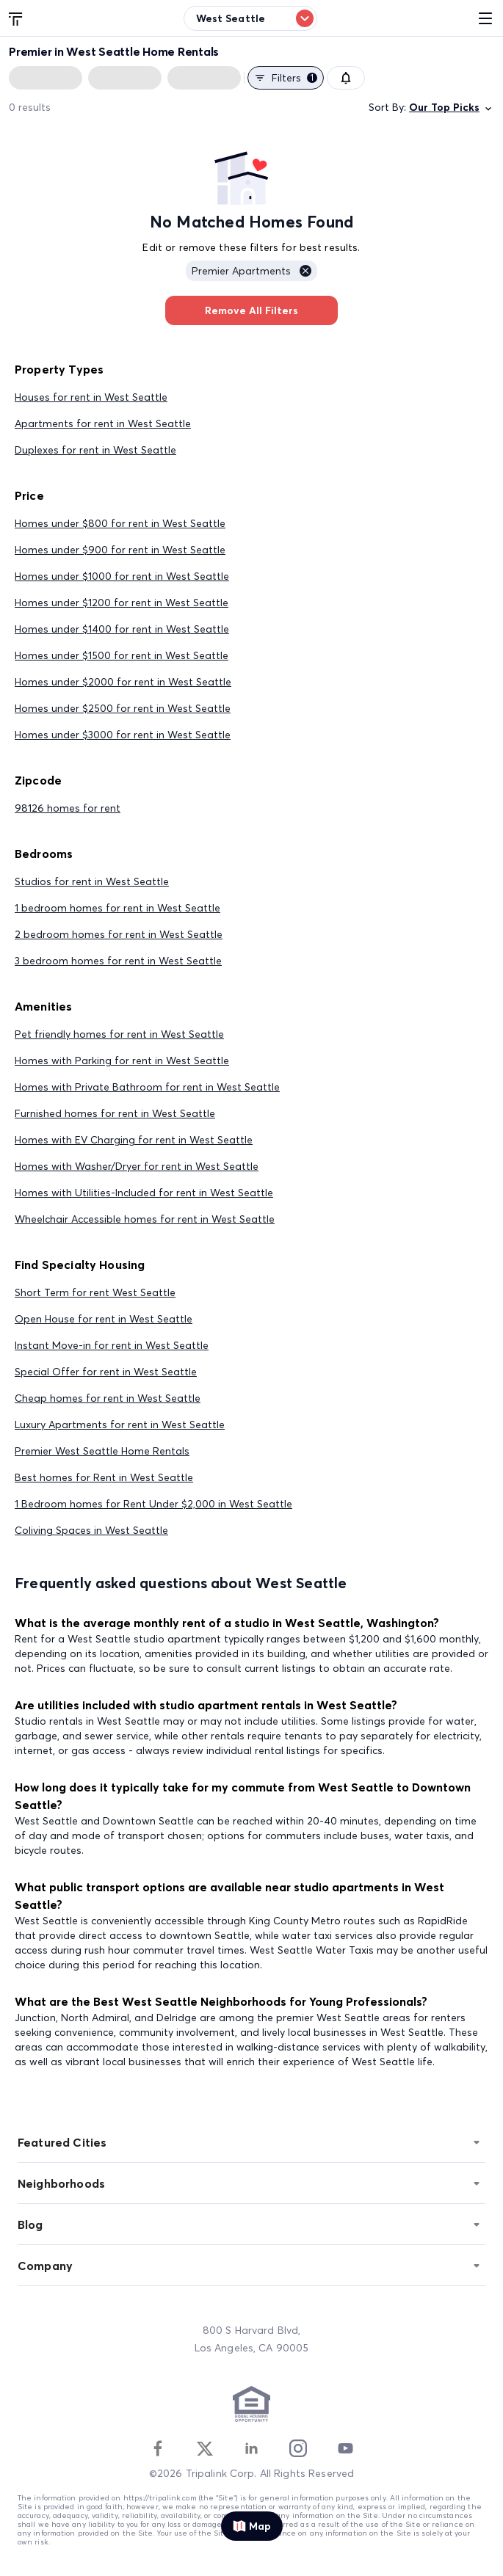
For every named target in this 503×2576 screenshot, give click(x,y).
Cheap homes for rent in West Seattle (107, 1398)
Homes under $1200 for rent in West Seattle (121, 602)
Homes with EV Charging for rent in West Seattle (134, 1139)
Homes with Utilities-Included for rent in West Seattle (144, 1192)
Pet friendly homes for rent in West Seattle (119, 1034)
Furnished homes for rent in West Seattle (115, 1113)
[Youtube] (345, 2448)
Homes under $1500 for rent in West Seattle (121, 655)
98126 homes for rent (67, 808)
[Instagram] (298, 2448)
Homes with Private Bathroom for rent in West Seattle (147, 1087)
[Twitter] (205, 2448)
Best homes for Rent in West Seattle (104, 1477)
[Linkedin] (251, 2448)
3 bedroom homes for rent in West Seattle (118, 960)
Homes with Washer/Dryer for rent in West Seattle (136, 1166)
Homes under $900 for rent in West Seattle (120, 549)
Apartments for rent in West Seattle (103, 423)
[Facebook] (158, 2448)
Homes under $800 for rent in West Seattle (120, 523)
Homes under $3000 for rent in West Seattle (123, 734)
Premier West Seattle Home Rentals (102, 1451)
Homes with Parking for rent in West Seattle (122, 1060)
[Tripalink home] (16, 17)
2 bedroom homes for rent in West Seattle (118, 934)
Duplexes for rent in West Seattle (95, 449)
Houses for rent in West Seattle (91, 397)
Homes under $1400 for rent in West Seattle (122, 629)
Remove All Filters (251, 310)
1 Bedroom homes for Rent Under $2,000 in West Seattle (153, 1503)
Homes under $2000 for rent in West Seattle (123, 681)
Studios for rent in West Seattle (92, 881)
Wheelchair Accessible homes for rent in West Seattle (145, 1219)
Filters (285, 78)
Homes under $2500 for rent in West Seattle (123, 708)
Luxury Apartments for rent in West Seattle (120, 1424)
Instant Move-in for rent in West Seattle (112, 1345)
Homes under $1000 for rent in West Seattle (122, 576)
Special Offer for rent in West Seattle (106, 1371)
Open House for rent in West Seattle (103, 1318)
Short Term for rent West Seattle (95, 1292)
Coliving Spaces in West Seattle (91, 1530)
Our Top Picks (451, 107)
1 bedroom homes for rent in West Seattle (117, 907)
